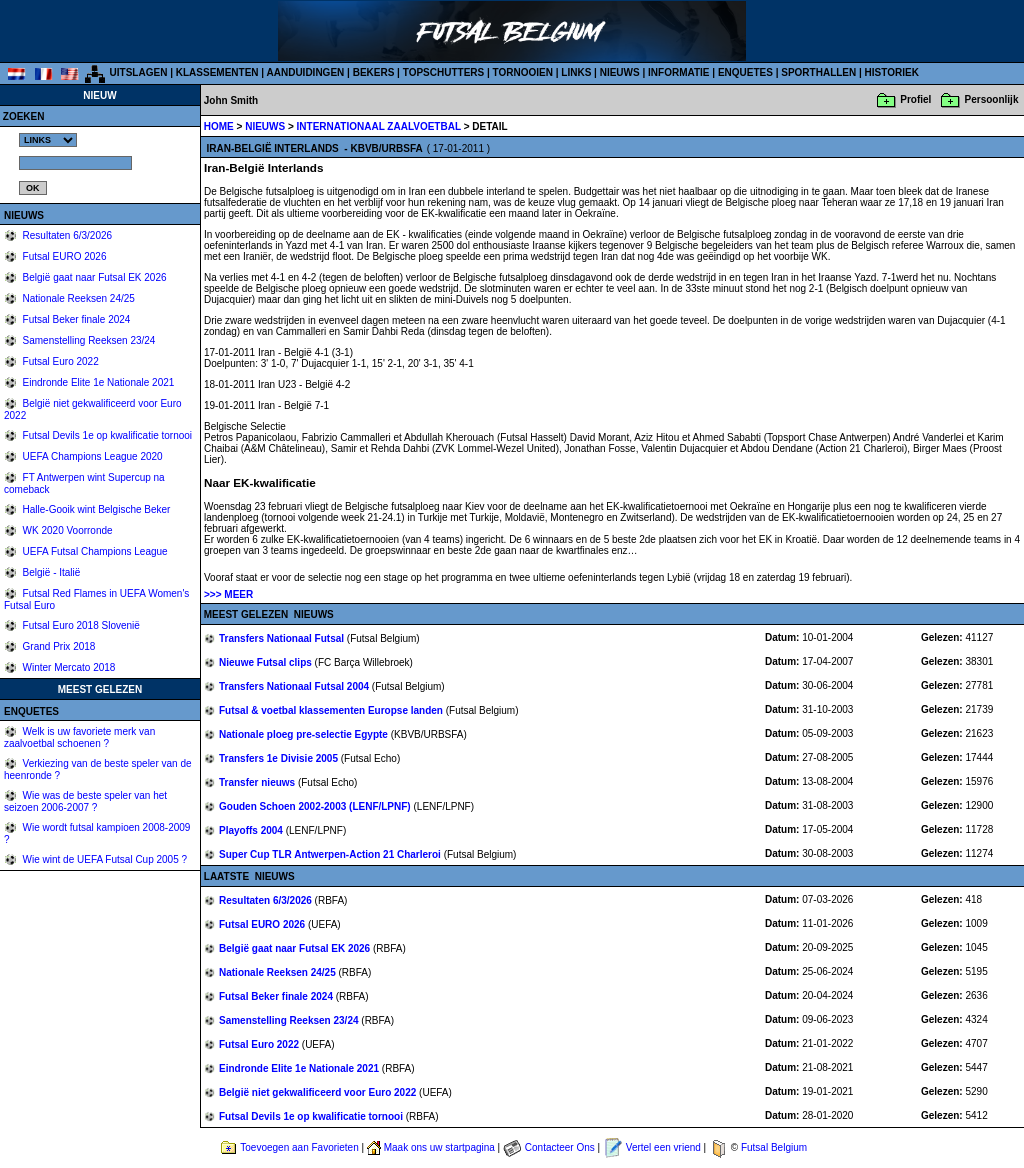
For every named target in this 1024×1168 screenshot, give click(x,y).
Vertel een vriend (663, 1147)
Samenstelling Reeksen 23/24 (88, 340)
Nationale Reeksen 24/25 (77, 298)
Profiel (915, 99)
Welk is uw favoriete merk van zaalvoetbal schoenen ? (79, 737)
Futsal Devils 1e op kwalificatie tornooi (106, 435)
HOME (219, 126)
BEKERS (374, 72)
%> (48, 140)
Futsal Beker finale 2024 (75, 319)
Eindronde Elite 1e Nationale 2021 (97, 382)
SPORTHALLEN (818, 72)
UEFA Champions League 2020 (91, 456)
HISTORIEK (892, 72)
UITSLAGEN (139, 72)
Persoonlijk (992, 99)
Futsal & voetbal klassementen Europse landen (332, 710)
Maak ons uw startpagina (439, 1147)
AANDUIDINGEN (306, 72)
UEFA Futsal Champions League (94, 551)
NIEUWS (620, 72)
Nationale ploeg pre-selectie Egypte (305, 734)
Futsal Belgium (774, 1147)
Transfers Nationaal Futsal (283, 638)
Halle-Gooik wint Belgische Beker (95, 509)
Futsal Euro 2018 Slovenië (80, 625)
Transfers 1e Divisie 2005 (280, 758)
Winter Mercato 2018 (68, 667)
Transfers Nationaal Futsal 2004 (295, 686)
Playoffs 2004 (252, 830)
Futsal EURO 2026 (63, 256)
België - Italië (50, 572)
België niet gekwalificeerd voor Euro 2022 (319, 1092)
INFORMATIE (678, 72)
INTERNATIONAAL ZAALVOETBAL (380, 126)
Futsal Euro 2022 (59, 361)
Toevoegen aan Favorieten (299, 1147)
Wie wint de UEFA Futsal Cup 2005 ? (103, 859)
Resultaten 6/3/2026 (66, 235)
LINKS (576, 72)
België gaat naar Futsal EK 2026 (93, 277)
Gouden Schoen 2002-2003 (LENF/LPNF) (316, 806)
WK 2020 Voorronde (66, 530)
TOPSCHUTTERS (444, 72)
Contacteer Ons (560, 1147)
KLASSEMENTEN (217, 72)
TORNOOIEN (523, 72)
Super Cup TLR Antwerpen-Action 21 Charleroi (331, 854)
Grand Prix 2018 (58, 646)
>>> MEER (228, 594)
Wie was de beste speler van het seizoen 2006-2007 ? (85, 801)
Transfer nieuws (258, 782)
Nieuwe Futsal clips (267, 662)
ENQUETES (745, 72)
